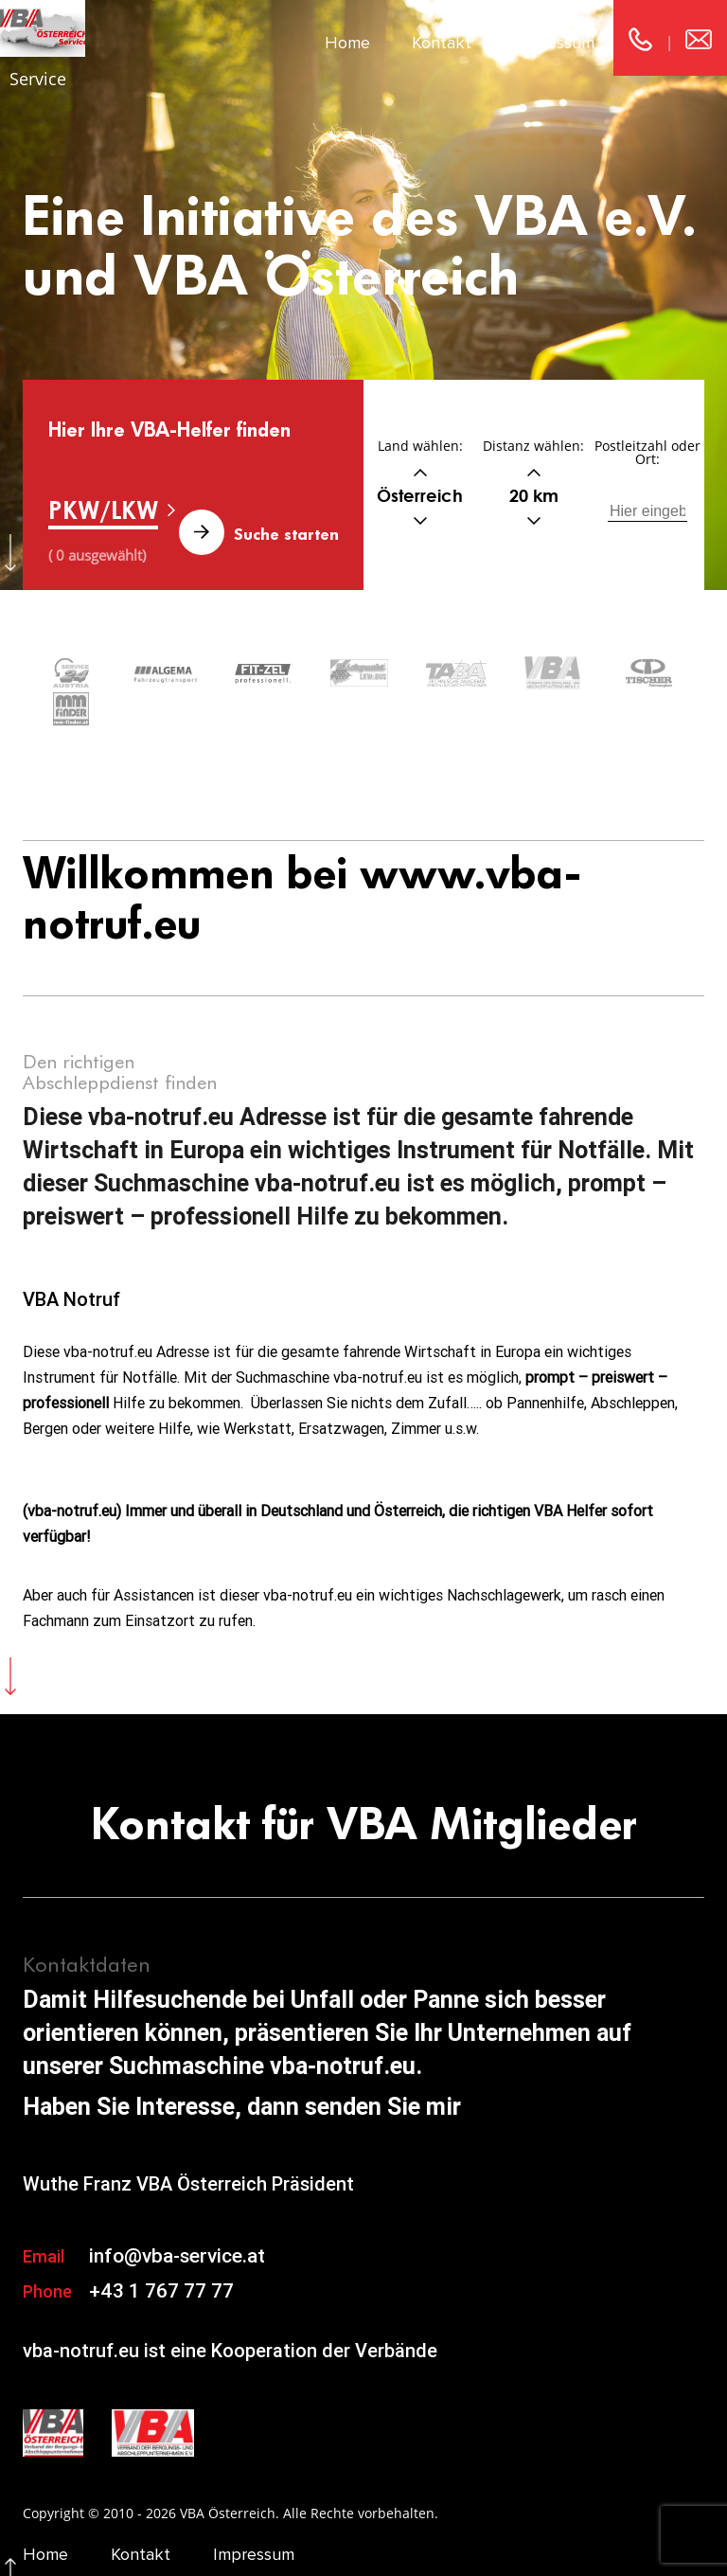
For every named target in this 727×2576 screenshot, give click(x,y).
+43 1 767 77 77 (161, 2253)
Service (37, 78)
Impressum (553, 42)
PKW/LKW (103, 509)
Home (347, 42)
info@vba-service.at (177, 2218)
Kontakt (441, 42)
